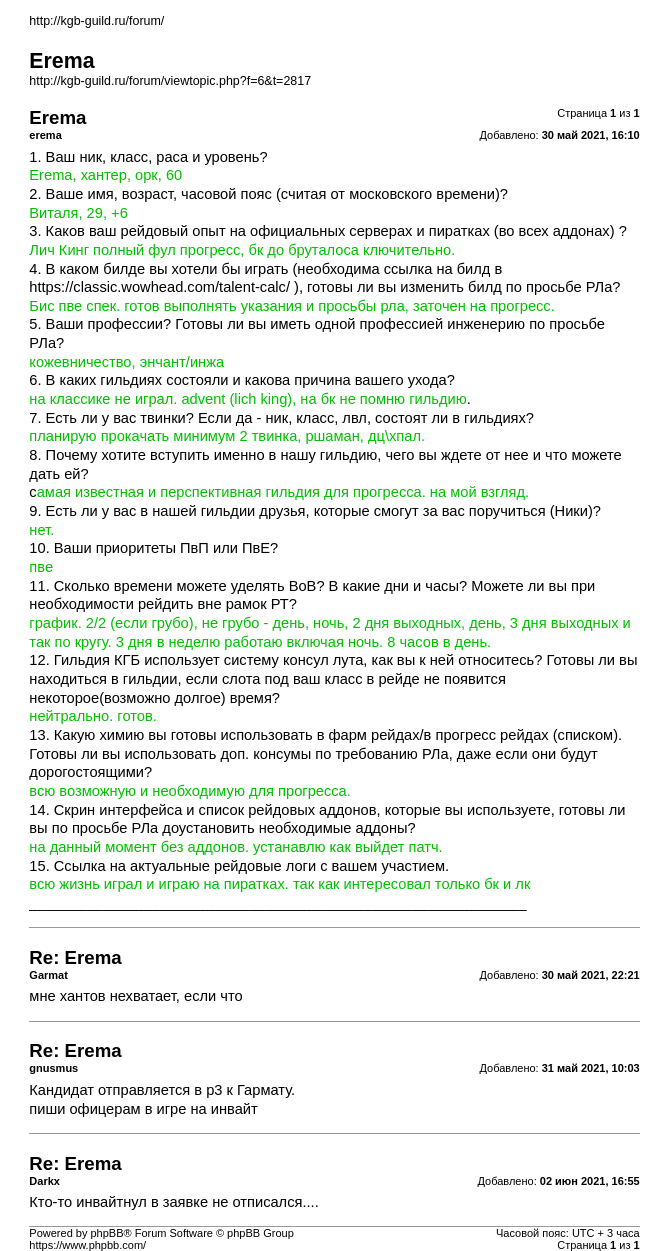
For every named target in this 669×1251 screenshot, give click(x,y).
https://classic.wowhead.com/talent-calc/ (159, 287)
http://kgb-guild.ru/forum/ (96, 21)
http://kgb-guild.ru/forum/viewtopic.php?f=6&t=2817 (170, 81)
